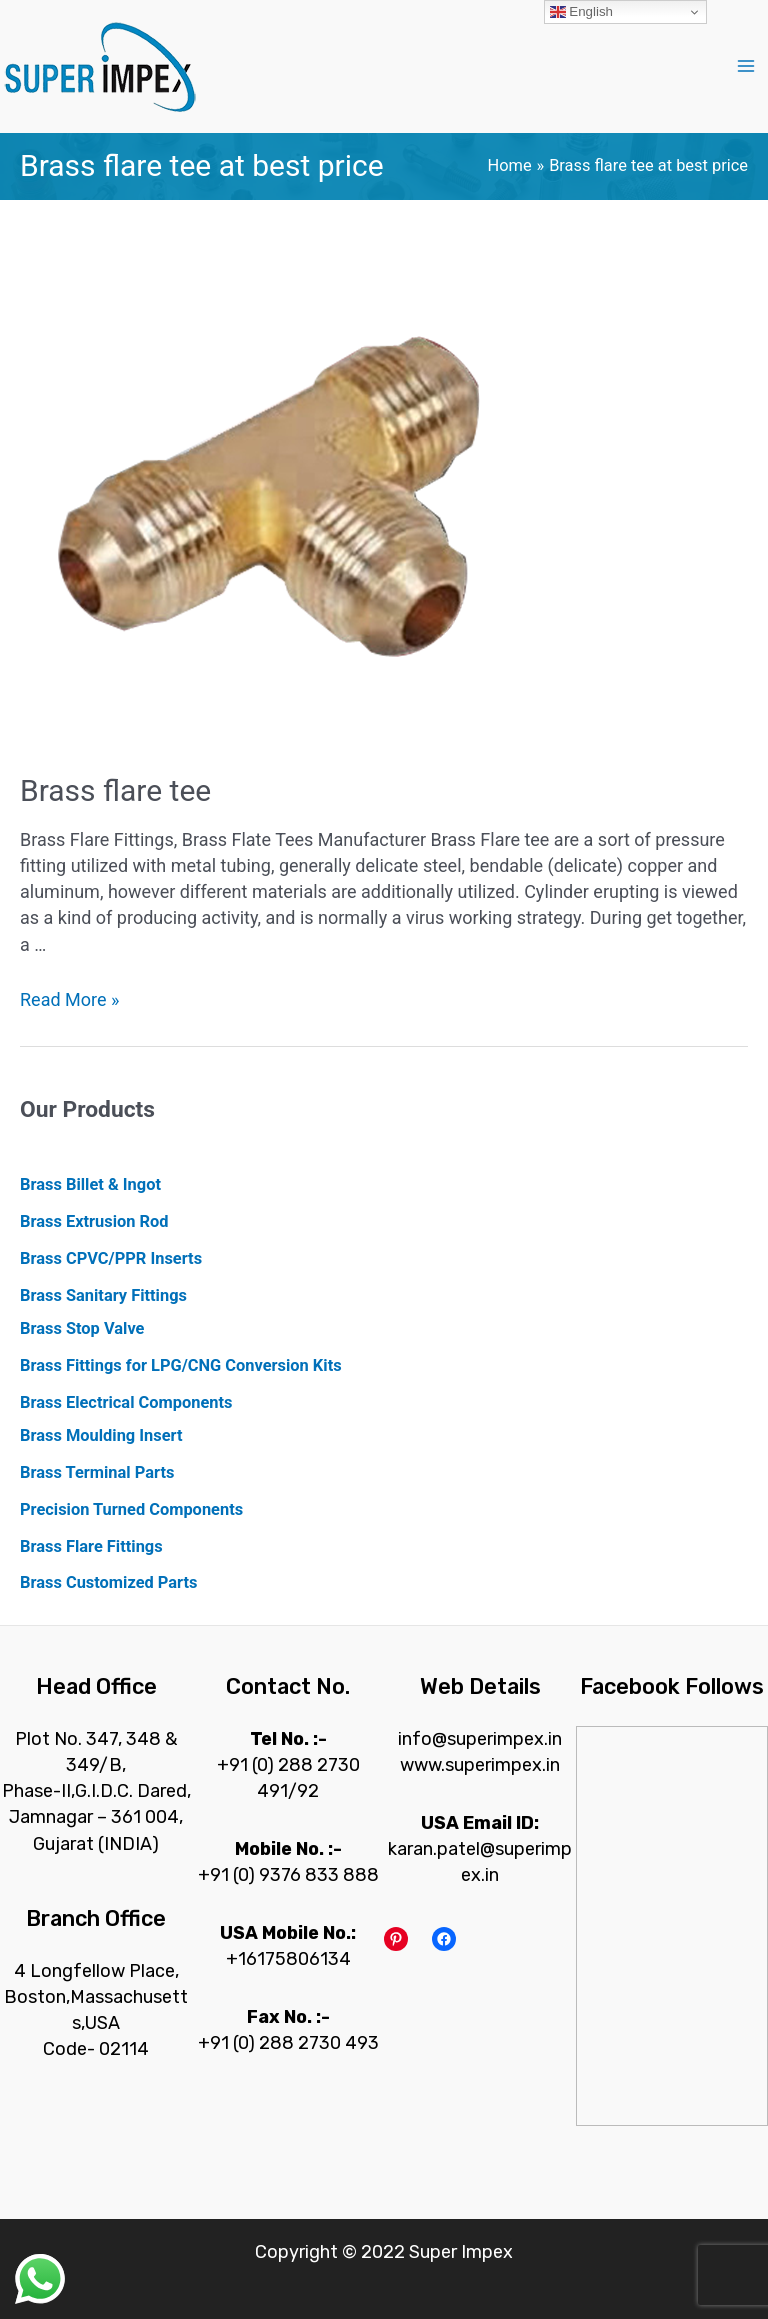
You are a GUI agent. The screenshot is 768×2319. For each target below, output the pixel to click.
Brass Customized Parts (108, 1582)
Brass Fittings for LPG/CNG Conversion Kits (181, 1365)
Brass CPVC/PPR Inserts (111, 1258)
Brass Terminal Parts (97, 1472)
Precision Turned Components (131, 1509)
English (581, 12)
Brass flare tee (115, 790)
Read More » (69, 999)
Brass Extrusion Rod (94, 1221)
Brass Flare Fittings (91, 1546)
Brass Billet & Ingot (90, 1184)
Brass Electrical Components (126, 1402)
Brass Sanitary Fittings (103, 1295)
